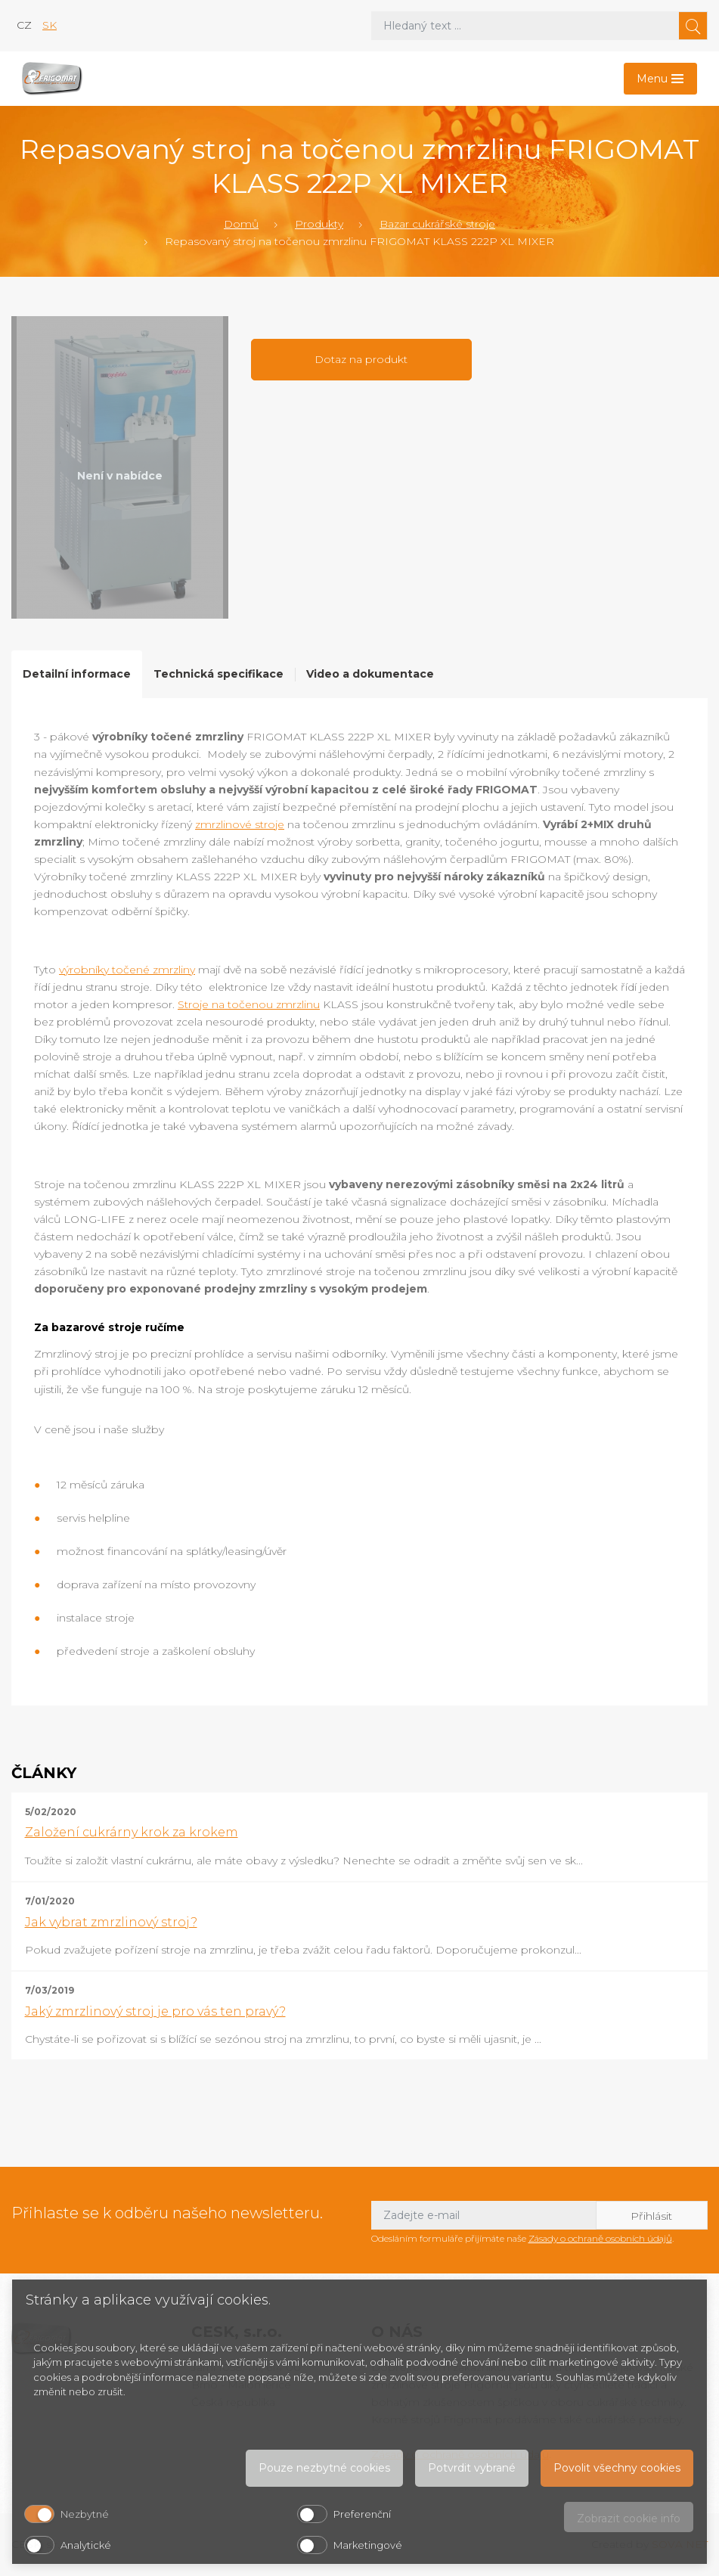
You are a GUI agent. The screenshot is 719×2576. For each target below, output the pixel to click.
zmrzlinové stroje (239, 824)
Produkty (319, 224)
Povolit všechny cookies (616, 2468)
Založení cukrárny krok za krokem (131, 1832)
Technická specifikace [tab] (218, 674)
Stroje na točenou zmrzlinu (249, 1004)
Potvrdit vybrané (472, 2468)
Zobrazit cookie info (628, 2518)
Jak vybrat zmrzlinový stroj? (111, 1922)
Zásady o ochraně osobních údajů (600, 2238)
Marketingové (367, 2545)
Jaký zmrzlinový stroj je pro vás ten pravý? (155, 2011)
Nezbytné (84, 2514)
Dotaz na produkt (361, 359)
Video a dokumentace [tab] (370, 674)
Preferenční (362, 2514)
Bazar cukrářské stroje (437, 224)
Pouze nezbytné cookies (324, 2468)
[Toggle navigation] (660, 79)
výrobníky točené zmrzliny (127, 969)
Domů (241, 224)
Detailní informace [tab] (77, 674)
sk (49, 25)
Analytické (85, 2545)
